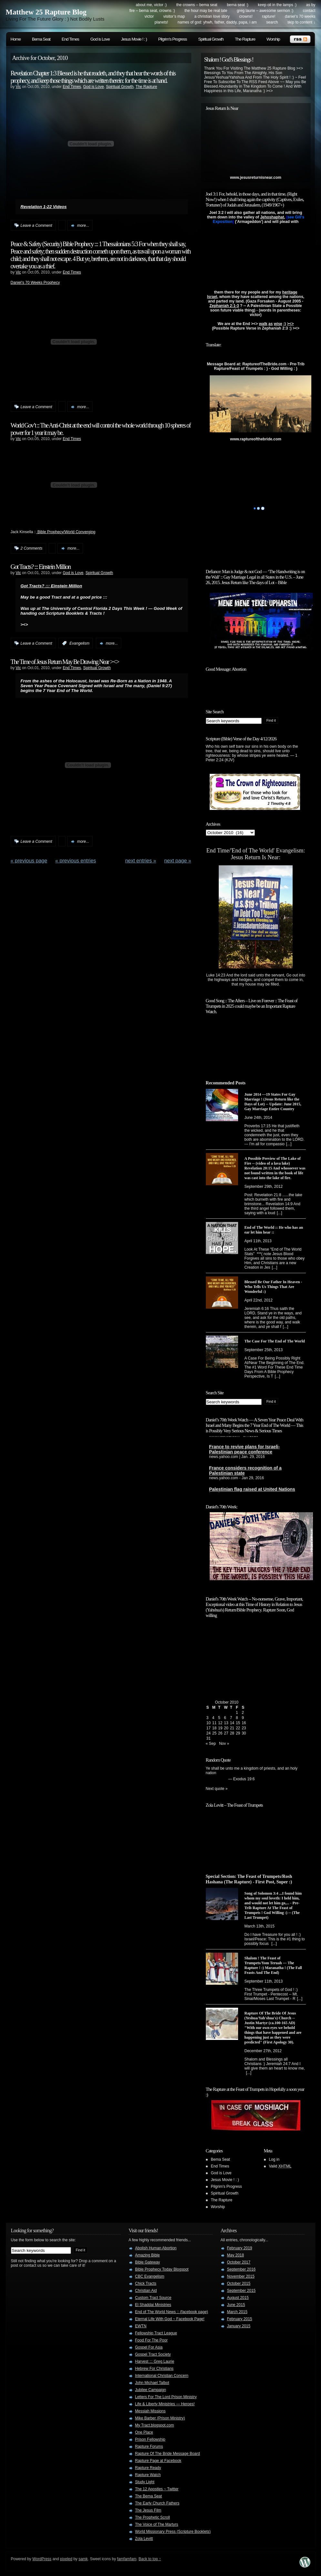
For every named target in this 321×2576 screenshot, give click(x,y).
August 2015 (238, 2297)
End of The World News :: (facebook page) (171, 2312)
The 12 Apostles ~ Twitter (157, 2489)
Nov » (224, 1743)
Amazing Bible (147, 2255)
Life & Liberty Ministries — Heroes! (165, 2404)
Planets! (161, 22)
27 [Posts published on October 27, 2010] (226, 1733)
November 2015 (241, 2276)
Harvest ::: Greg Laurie (154, 2361)
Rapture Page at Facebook (158, 2460)
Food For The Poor (151, 2340)
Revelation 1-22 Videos (44, 206)
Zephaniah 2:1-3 (224, 305)
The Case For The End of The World (275, 1341)
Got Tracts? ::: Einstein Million (41, 566)
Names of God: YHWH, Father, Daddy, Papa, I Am (217, 22)
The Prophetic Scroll (152, 2517)
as (270, 324)
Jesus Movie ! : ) (134, 39)
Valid (280, 2166)
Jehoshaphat (272, 217)
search (272, 22)
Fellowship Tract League (156, 2333)
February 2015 (239, 2319)
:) (284, 324)
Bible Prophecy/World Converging (65, 532)
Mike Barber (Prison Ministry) (160, 2418)
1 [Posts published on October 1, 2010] (237, 1712)
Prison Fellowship (150, 2439)
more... (83, 225)
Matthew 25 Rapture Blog (46, 12)
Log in (274, 2159)
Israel (212, 296)
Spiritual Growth (211, 39)
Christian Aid (146, 2290)
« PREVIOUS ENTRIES (75, 860)
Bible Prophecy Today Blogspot (162, 2269)
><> (290, 324)
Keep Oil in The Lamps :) (277, 5)
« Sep (211, 1743)
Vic (18, 86)
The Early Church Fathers (157, 2503)
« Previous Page (29, 860)
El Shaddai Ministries (153, 2304)
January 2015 (239, 2326)
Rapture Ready (148, 2467)
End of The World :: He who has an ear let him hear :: (274, 1230)
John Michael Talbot (152, 2382)
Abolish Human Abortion (156, 2248)
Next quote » (217, 1788)
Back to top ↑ (150, 2559)
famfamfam (126, 2559)
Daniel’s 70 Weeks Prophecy (35, 282)
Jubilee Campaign (150, 2390)
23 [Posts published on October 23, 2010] (244, 1728)
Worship (273, 39)
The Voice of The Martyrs (156, 2524)
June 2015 (236, 2304)
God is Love (100, 39)
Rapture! (268, 16)
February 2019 (239, 2248)
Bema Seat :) (237, 5)
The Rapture (245, 39)
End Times (70, 39)
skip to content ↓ (301, 22)
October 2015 (239, 2283)
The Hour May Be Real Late (206, 10)
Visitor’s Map (174, 16)
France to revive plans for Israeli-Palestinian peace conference (244, 1452)
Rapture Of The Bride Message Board (167, 2453)
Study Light (145, 2482)
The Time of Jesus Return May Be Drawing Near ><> (65, 661)
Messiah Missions (150, 2411)
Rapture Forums (149, 2446)
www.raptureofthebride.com (255, 439)
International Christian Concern (161, 2375)
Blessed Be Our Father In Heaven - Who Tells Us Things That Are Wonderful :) (273, 1287)
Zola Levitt (144, 2538)
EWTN (140, 2326)
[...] (289, 1144)
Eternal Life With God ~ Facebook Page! (170, 2319)
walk (263, 324)
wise (278, 324)
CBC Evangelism (150, 2276)
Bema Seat (41, 39)
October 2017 (239, 2262)
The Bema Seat (148, 2496)
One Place (144, 2432)
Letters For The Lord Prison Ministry (166, 2397)
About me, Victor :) (151, 5)
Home (16, 39)
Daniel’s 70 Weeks (300, 16)
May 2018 (235, 2255)
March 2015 (237, 2312)
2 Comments (32, 548)
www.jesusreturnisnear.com (255, 177)
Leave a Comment (36, 225)
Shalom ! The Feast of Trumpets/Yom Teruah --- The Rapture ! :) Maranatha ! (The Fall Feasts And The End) (273, 1965)
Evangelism (79, 643)
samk (83, 2559)
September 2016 (241, 2269)
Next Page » (177, 860)
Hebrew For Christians (154, 2368)
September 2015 (241, 2290)
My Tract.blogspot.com (154, 2425)
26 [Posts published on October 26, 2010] (220, 1733)
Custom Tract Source (153, 2297)
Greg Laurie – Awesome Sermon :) (265, 10)
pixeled (66, 2559)
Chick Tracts (145, 2283)
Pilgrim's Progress (172, 39)
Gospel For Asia (149, 2347)
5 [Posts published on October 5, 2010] (219, 1718)
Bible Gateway (147, 2262)
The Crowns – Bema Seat (196, 5)
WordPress (41, 2559)
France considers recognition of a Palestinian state (245, 1473)
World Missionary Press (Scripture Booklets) (173, 2531)
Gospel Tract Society (153, 2354)
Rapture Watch (148, 2475)
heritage (289, 292)
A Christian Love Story (212, 16)
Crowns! (245, 16)
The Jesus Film (148, 2510)
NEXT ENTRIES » (140, 860)
